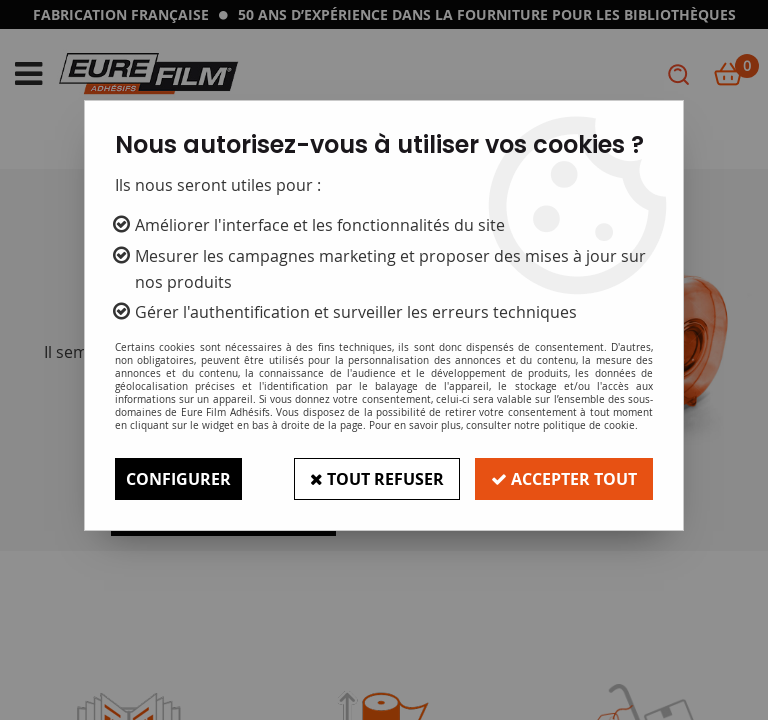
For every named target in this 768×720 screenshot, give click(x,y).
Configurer (178, 479)
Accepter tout (564, 479)
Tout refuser (377, 479)
